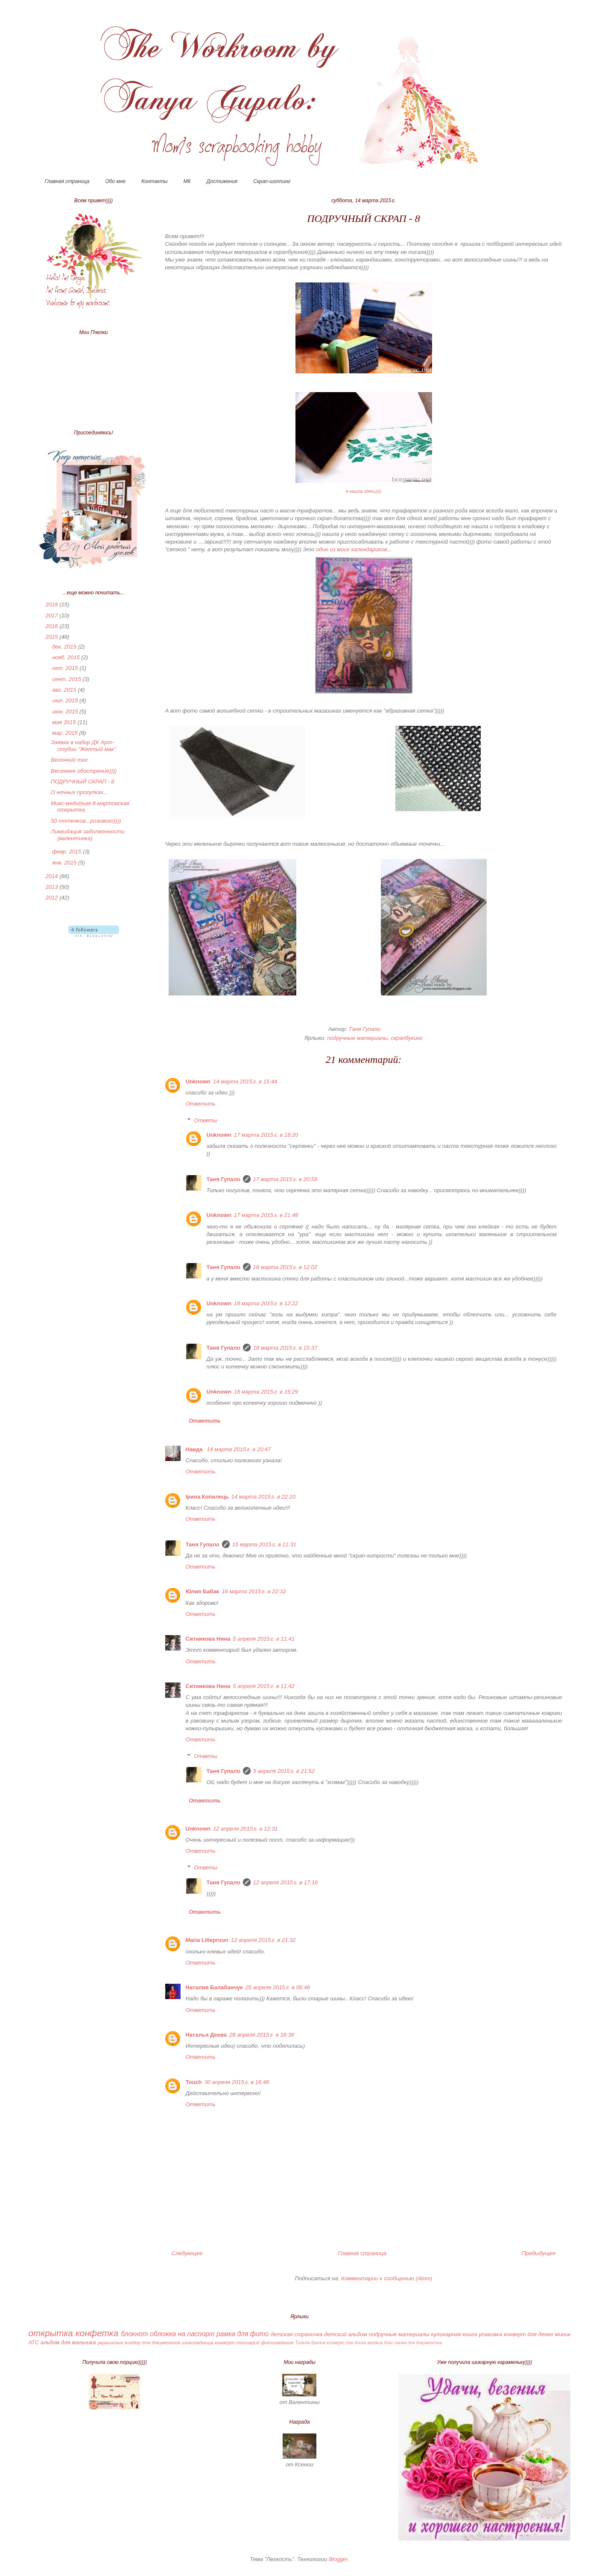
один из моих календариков (351, 549)
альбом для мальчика (68, 2342)
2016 (53, 626)
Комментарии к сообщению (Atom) (386, 2278)
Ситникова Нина (208, 1639)
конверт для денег (528, 2334)
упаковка (490, 2334)
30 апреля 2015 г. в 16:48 (237, 2082)
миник (563, 2334)
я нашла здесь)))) (364, 491)
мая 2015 (64, 722)
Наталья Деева (206, 2035)
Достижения (222, 181)
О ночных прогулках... (79, 792)
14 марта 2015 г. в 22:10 (263, 1496)
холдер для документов (152, 2342)
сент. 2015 (67, 679)
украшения (110, 2342)
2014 (53, 876)
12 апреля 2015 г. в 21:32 (263, 1940)
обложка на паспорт (182, 2333)
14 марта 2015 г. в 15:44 (245, 1081)
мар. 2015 (65, 733)
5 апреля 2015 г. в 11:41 (264, 1639)
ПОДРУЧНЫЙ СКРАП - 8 (82, 781)
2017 (53, 615)
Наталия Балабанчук (214, 1987)
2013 (53, 887)
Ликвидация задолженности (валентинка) (88, 834)
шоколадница (197, 2342)
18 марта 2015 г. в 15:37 (285, 1348)
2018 (53, 604)
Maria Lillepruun (207, 1940)
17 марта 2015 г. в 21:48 (266, 1215)
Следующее (187, 2253)
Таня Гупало (223, 1179)
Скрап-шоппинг (271, 181)
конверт (225, 2342)
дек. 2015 (65, 646)
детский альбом (345, 2334)
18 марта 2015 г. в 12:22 (266, 1303)
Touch (194, 2082)
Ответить (201, 1103)
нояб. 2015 (66, 657)
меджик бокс (380, 2342)
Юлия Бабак (202, 1591)
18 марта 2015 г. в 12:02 (285, 1267)
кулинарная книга (454, 2334)
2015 (53, 637)
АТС (34, 2342)
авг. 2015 (65, 690)
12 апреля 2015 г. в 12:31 (245, 1828)
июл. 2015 (65, 700)
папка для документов (418, 2342)
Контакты (154, 181)
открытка (51, 2333)
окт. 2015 (65, 668)
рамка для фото (242, 2333)
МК (187, 181)
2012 (53, 897)
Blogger (338, 2559)
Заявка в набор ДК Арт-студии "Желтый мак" (83, 745)
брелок (318, 2342)
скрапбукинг (407, 1038)
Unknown (198, 1081)
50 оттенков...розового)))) (86, 821)
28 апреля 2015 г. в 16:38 (261, 2035)
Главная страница (67, 181)
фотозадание (277, 2342)
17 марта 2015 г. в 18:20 (266, 1135)
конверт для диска (346, 2342)
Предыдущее (539, 2253)
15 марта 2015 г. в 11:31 (264, 1544)
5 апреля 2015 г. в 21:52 (284, 1771)
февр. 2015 (67, 851)
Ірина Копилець (207, 1496)
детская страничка (297, 2334)
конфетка (97, 2333)
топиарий (248, 2342)
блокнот (134, 2333)
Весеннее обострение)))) (84, 771)
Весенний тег (69, 760)
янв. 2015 (65, 862)
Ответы (205, 1120)
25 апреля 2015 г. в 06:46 (277, 1987)
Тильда (302, 2342)
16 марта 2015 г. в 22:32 (254, 1591)
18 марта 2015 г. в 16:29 (266, 1391)
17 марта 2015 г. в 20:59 (285, 1179)
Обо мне (115, 181)
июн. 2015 (65, 711)
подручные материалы (357, 1038)
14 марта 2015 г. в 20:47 (239, 1449)
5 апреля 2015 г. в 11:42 (264, 1686)
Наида (195, 1449)
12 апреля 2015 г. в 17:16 (285, 1882)
